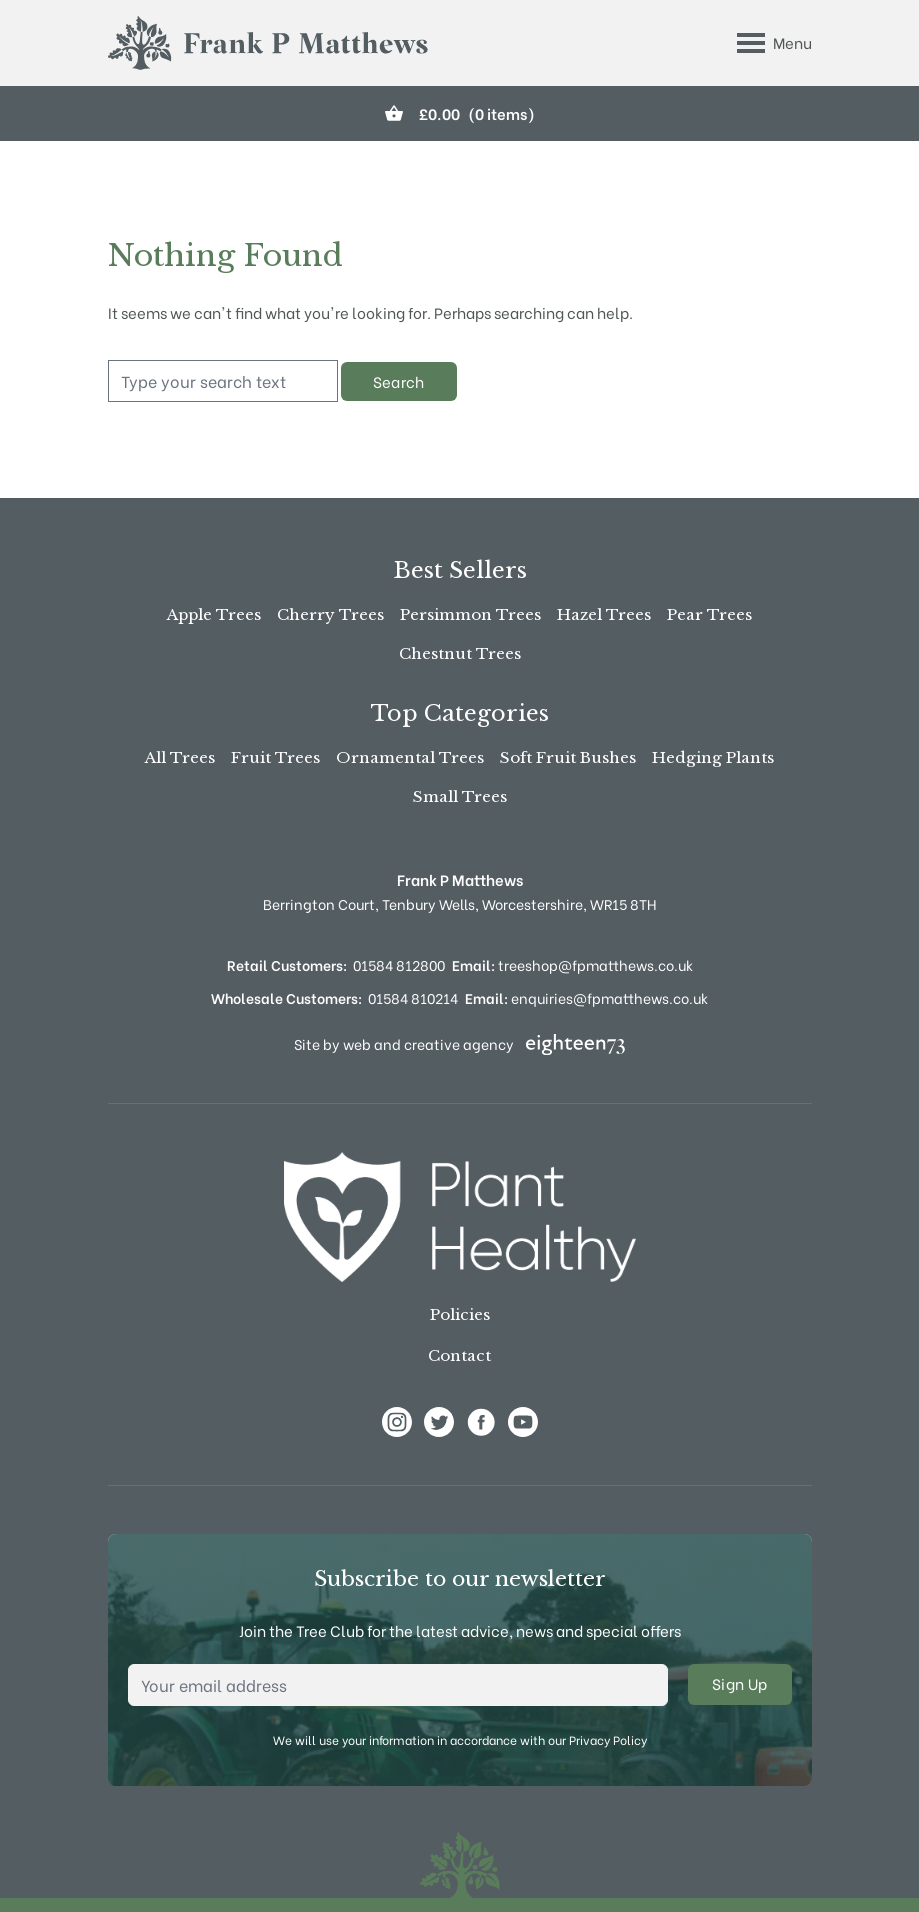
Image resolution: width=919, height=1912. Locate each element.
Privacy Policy (608, 1739)
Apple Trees (214, 614)
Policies (460, 1314)
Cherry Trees (330, 614)
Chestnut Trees (460, 653)
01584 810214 (413, 997)
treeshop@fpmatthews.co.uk (572, 964)
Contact (459, 1355)
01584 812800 (399, 964)
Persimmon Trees (470, 614)
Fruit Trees (275, 757)
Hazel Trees (604, 614)
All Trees (180, 757)
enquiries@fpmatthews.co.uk (586, 997)
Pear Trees (709, 614)
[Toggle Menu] (774, 43)
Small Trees (460, 796)
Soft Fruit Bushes (568, 757)
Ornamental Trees (410, 757)
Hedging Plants (713, 757)
